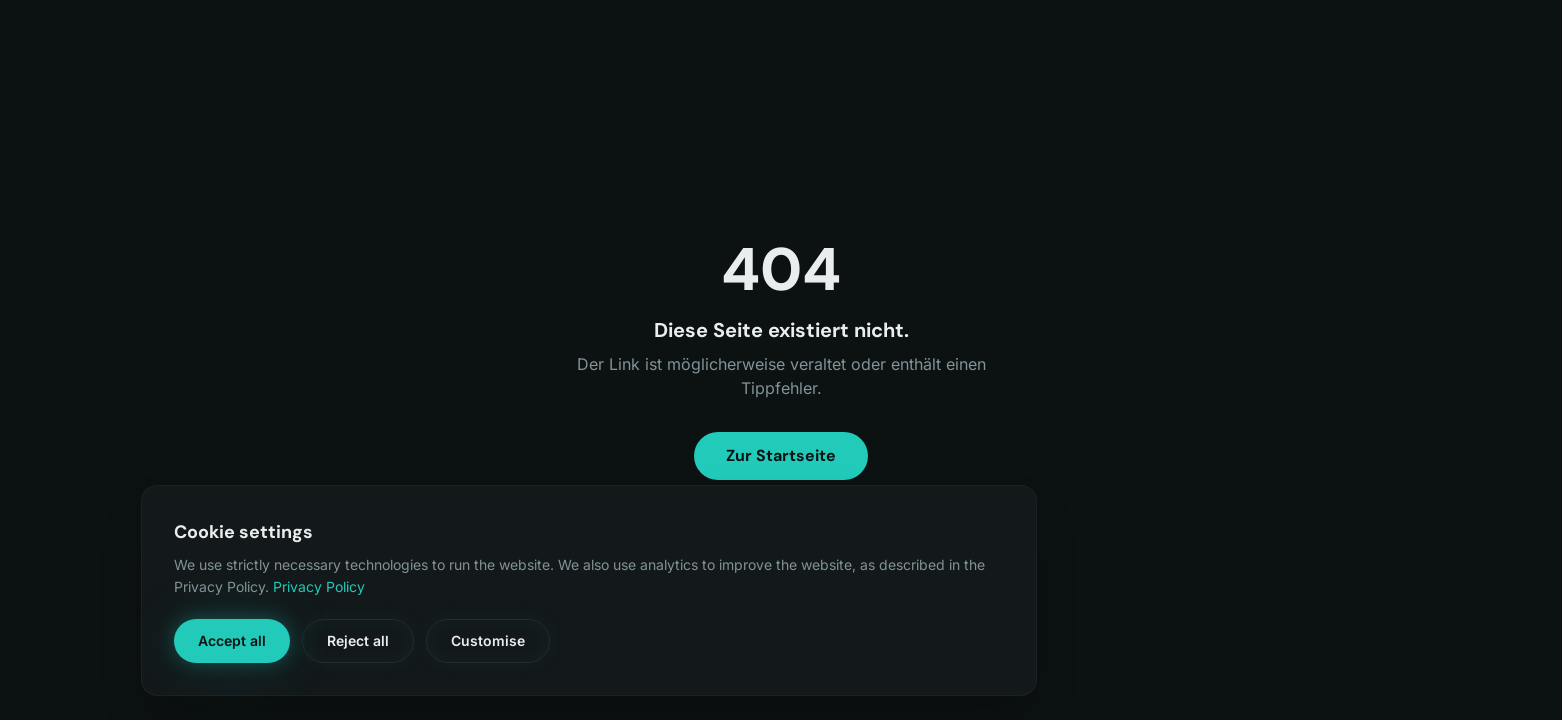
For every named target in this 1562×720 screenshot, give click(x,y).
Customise (488, 640)
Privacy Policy (319, 586)
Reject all (358, 640)
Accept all (232, 640)
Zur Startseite (781, 455)
